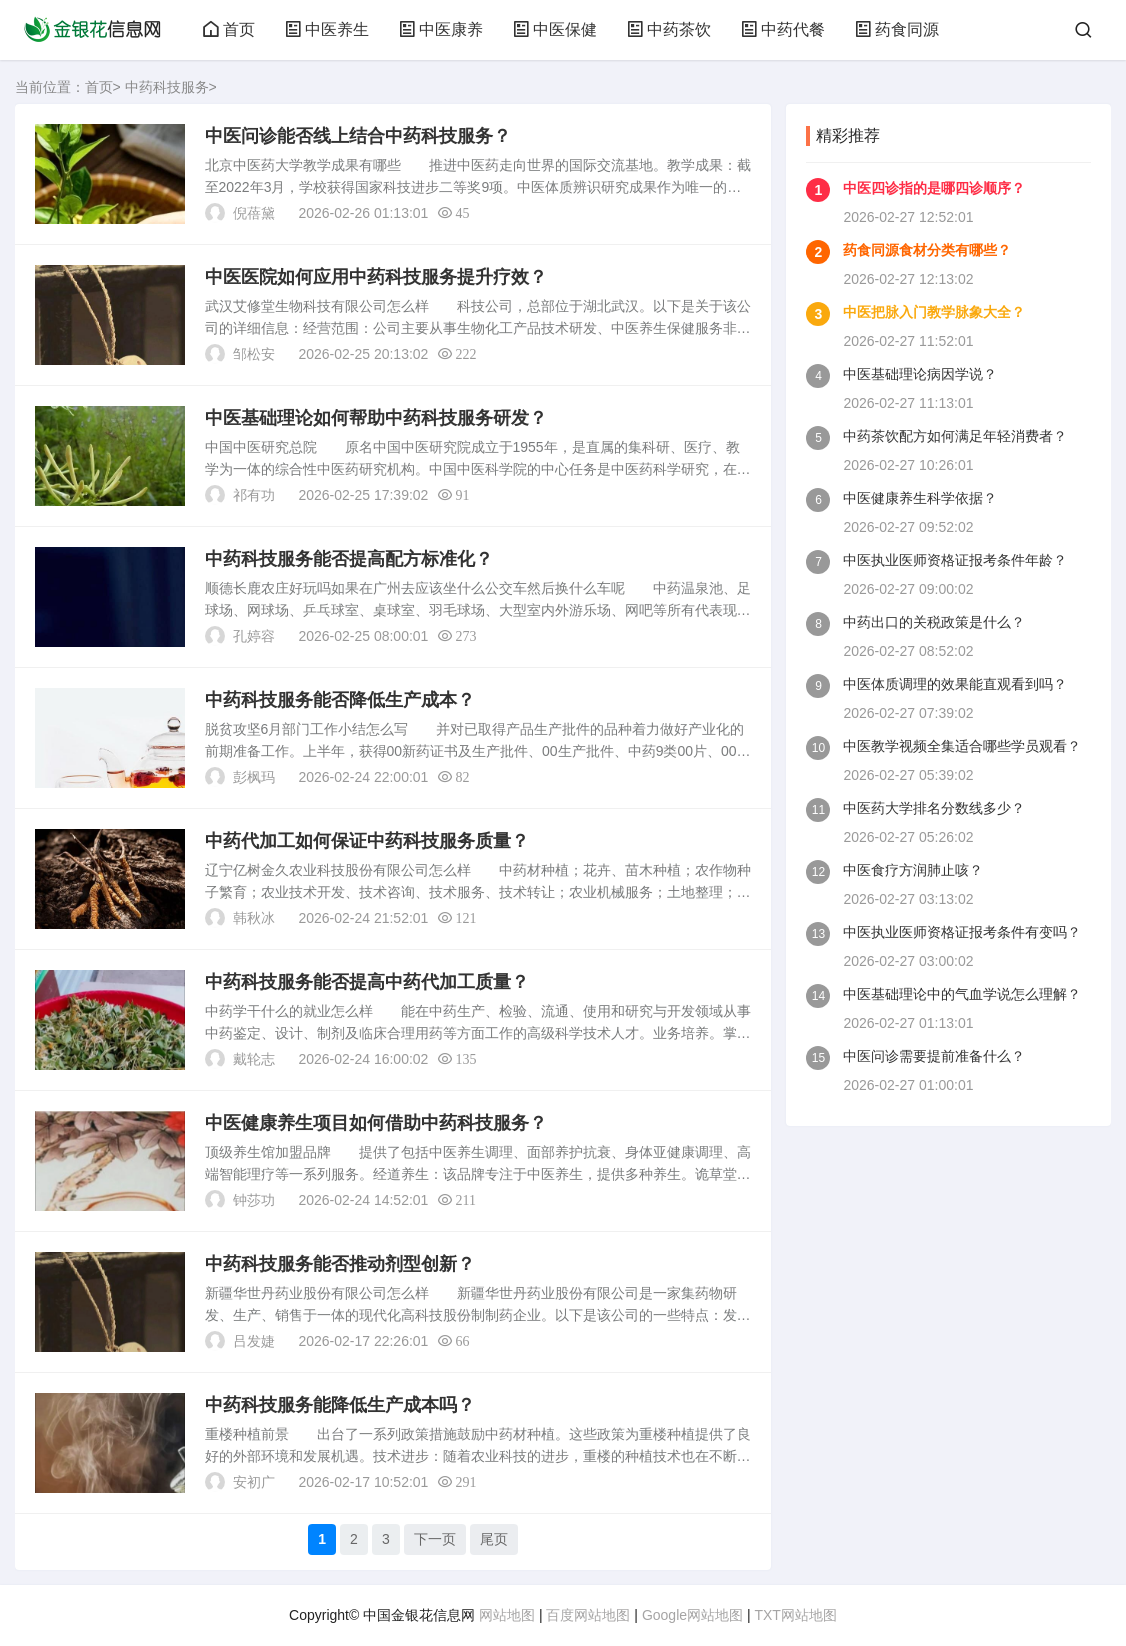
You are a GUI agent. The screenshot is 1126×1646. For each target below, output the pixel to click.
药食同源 (897, 29)
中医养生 (327, 29)
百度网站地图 (588, 1615)
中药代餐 (783, 29)
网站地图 (507, 1615)
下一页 (435, 1539)
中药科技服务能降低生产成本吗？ (340, 1405)
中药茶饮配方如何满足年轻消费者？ (955, 436)
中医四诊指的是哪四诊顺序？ (934, 188)
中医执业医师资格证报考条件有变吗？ (962, 932)
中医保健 (555, 29)
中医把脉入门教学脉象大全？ (934, 312)
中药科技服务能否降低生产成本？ (340, 700)
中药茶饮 (669, 29)
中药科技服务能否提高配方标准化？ (349, 559)
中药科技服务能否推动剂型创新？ (340, 1264)
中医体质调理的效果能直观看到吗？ (955, 684)
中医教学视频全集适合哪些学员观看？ (962, 746)
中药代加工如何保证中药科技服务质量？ (367, 841)
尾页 (494, 1539)
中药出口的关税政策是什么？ (934, 622)
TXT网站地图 (795, 1615)
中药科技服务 (167, 87)
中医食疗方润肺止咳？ (913, 870)
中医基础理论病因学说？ (920, 374)
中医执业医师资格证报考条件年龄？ (955, 560)
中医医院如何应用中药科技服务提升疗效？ (376, 277)
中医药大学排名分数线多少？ (934, 808)
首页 (229, 29)
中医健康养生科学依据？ (920, 498)
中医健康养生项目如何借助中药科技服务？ (376, 1123)
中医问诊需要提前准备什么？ (934, 1056)
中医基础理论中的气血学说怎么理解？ (962, 994)
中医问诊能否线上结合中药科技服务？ (358, 136)
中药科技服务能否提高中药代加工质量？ (367, 982)
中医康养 (441, 29)
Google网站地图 (692, 1615)
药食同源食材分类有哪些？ (927, 250)
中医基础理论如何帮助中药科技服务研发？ (376, 418)
